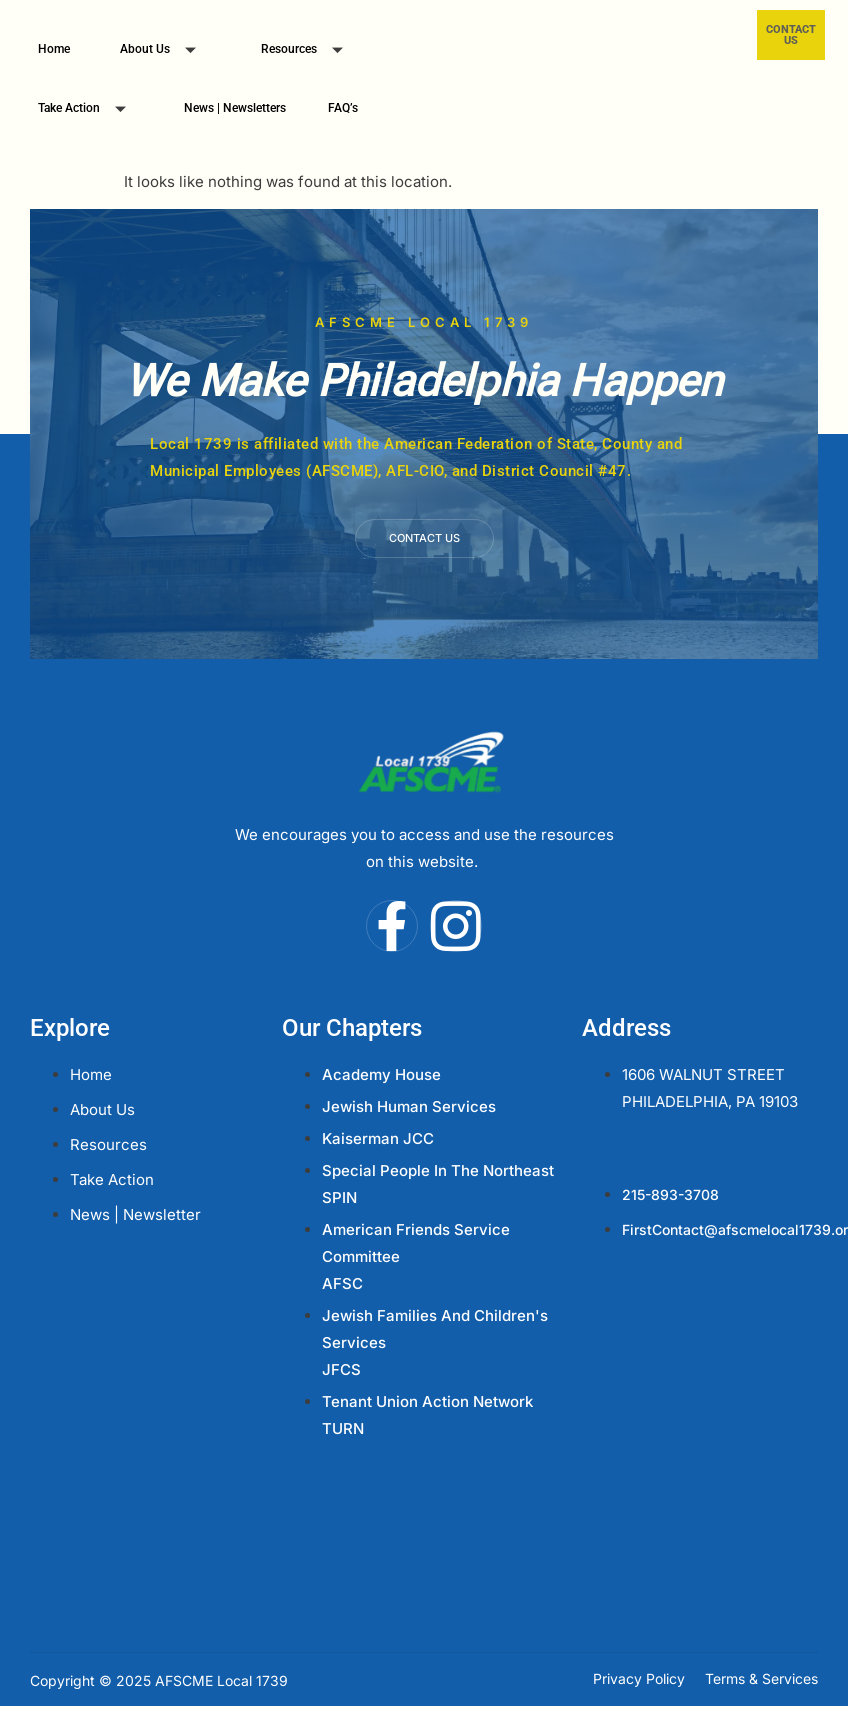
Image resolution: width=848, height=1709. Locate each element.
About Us (165, 51)
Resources (309, 51)
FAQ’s (343, 108)
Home (54, 49)
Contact (620, 1147)
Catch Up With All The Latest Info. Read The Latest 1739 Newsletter (424, 1530)
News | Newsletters (235, 108)
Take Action (89, 110)
